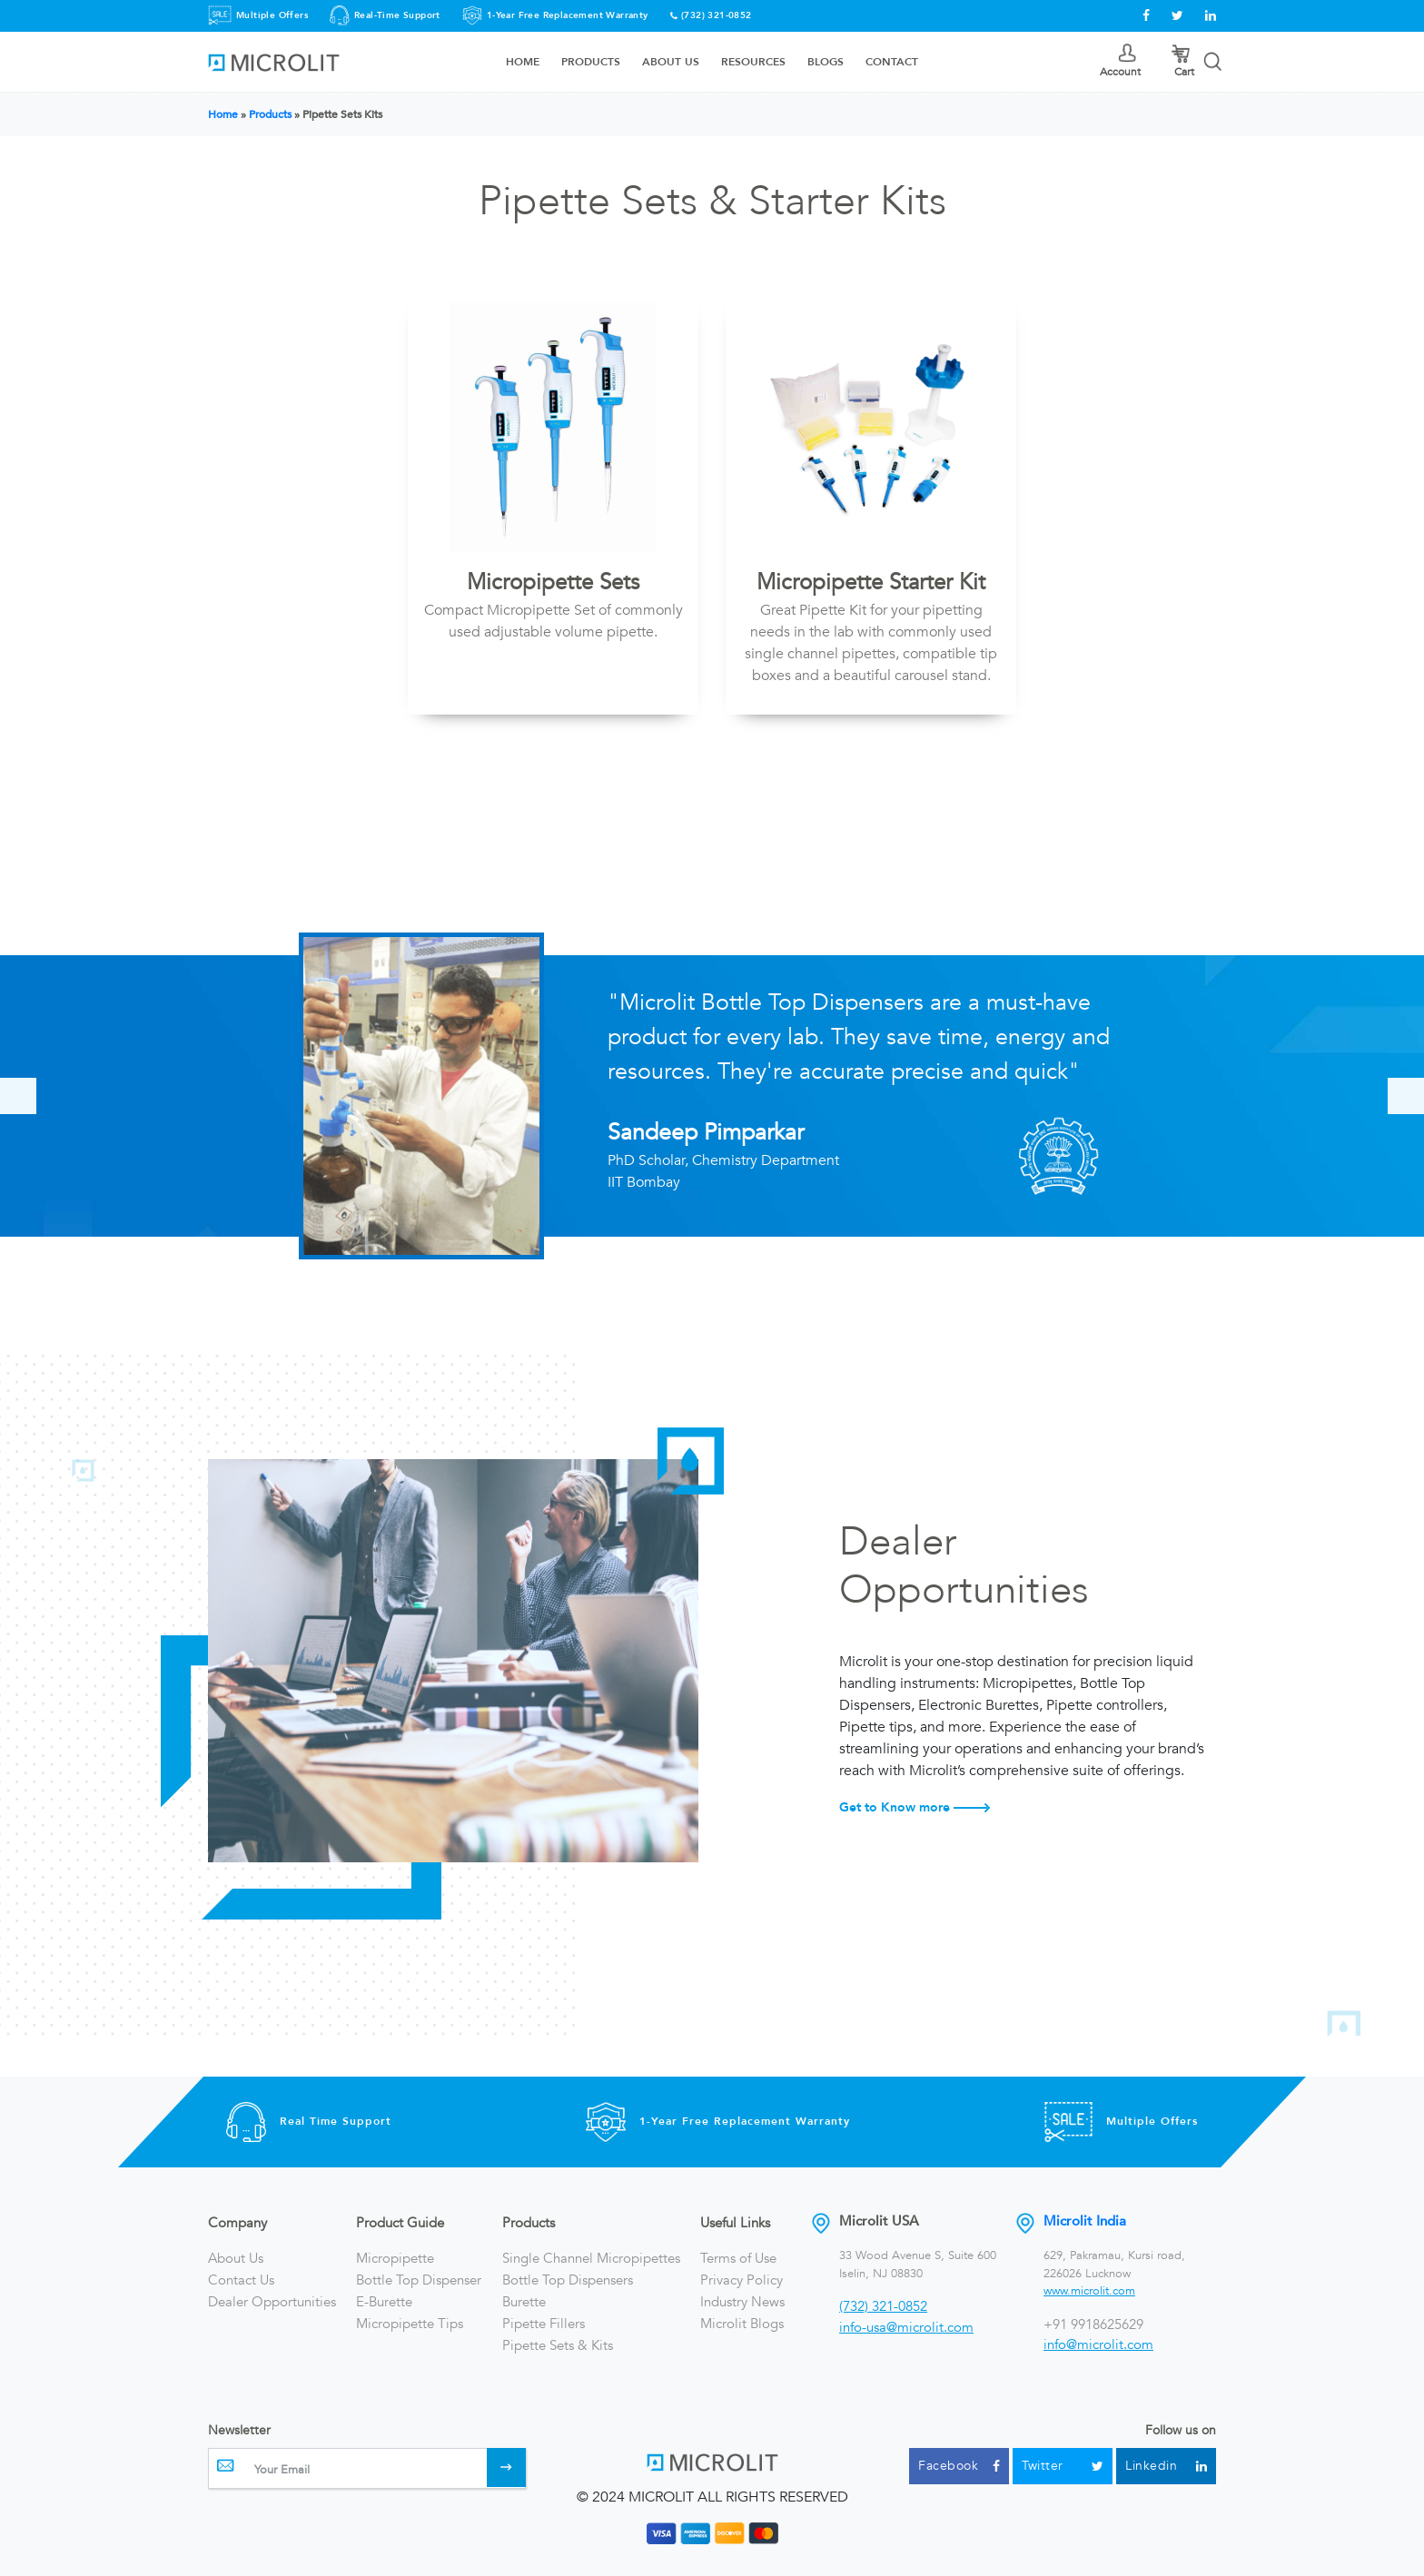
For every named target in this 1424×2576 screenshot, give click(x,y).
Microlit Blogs (742, 2323)
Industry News (742, 2302)
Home (522, 61)
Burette (524, 2302)
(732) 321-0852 (716, 15)
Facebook (959, 2466)
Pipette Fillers (543, 2323)
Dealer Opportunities (272, 2302)
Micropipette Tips (409, 2323)
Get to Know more (915, 1807)
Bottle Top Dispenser (418, 2280)
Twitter (1062, 2466)
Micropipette (395, 2258)
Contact (891, 61)
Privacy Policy (741, 2280)
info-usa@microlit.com (906, 2327)
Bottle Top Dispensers (567, 2280)
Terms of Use (738, 2258)
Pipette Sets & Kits (557, 2345)
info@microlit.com (1098, 2344)
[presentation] (18, 1096)
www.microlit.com (1089, 2291)
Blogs (825, 61)
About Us (670, 61)
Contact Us (241, 2280)
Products (590, 61)
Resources (753, 61)
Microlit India (1084, 2221)
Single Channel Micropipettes (591, 2258)
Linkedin (1166, 2466)
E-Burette (384, 2302)
